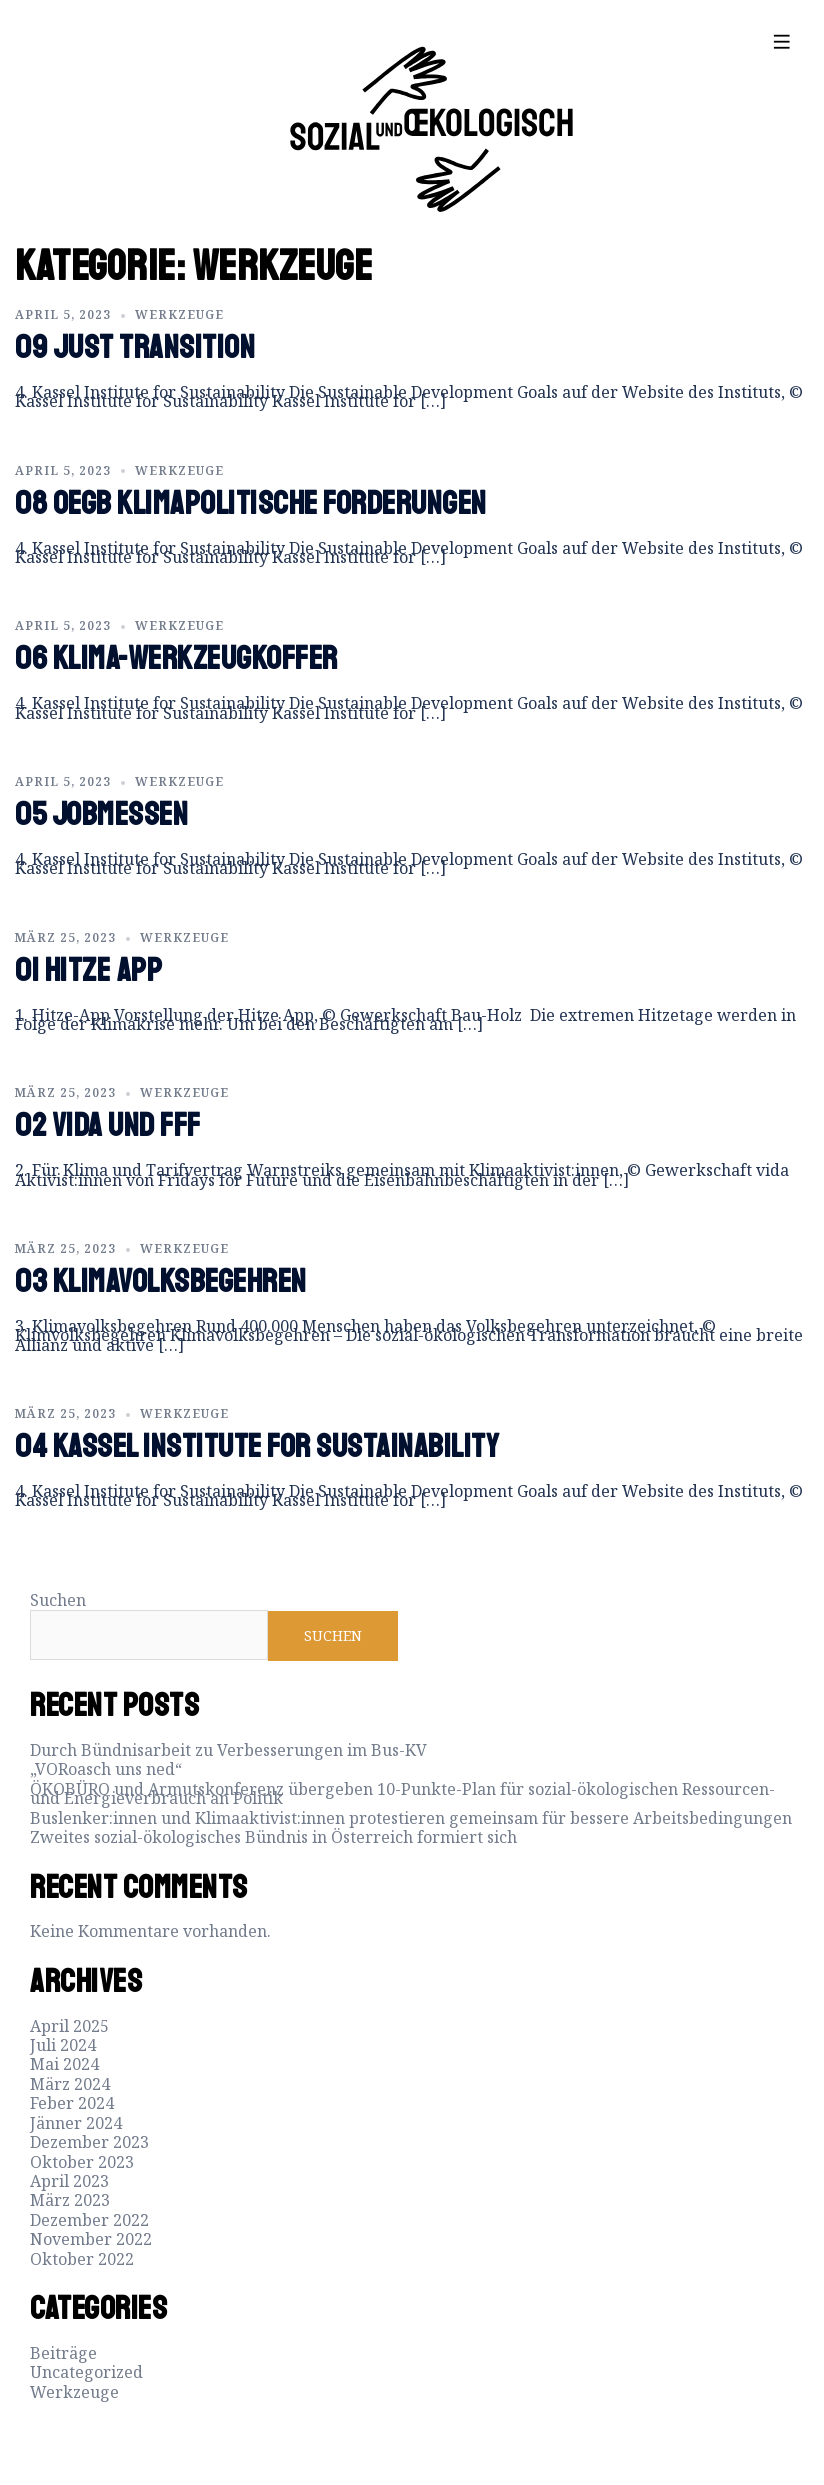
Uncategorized (86, 2372)
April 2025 (69, 2026)
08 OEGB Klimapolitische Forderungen (251, 504)
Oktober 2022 (82, 2259)
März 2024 (70, 2084)
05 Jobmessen (101, 815)
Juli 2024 (63, 2045)
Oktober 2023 (82, 2162)
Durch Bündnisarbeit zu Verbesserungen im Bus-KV (228, 1750)
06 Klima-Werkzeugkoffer (176, 659)
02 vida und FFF (108, 1126)
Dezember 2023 (89, 2142)
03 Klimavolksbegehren (161, 1282)
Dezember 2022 (89, 2220)
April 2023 (69, 2181)
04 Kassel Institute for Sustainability (257, 1447)
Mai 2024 (64, 2064)
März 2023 (70, 2200)
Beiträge (63, 2353)
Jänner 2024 (76, 2123)
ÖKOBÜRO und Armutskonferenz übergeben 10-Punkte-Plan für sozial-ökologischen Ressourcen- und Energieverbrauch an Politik (402, 1793)
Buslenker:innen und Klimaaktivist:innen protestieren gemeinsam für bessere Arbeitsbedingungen (411, 1818)
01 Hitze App (88, 971)
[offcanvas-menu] (781, 41)
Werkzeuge (179, 314)
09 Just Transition (135, 348)
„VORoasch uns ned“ (106, 1769)
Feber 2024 (72, 2103)
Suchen (58, 1600)
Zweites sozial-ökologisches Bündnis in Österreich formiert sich (273, 1837)
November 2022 (91, 2239)
